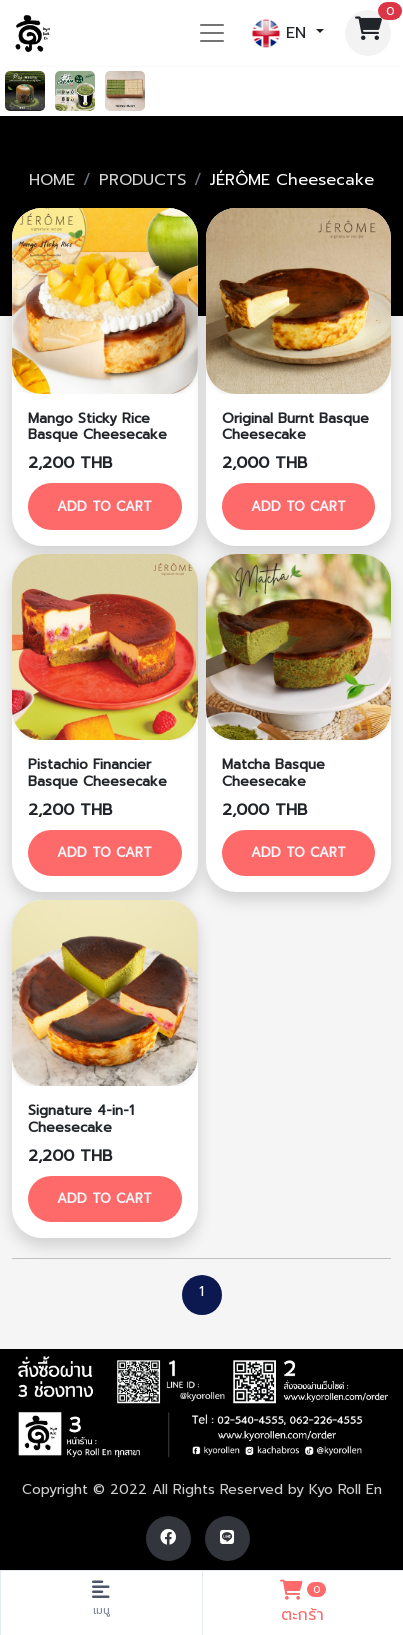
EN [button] (282, 33)
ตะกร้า (303, 1600)
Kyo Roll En (345, 1489)
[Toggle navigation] (212, 33)
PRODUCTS (142, 180)
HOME (52, 180)
